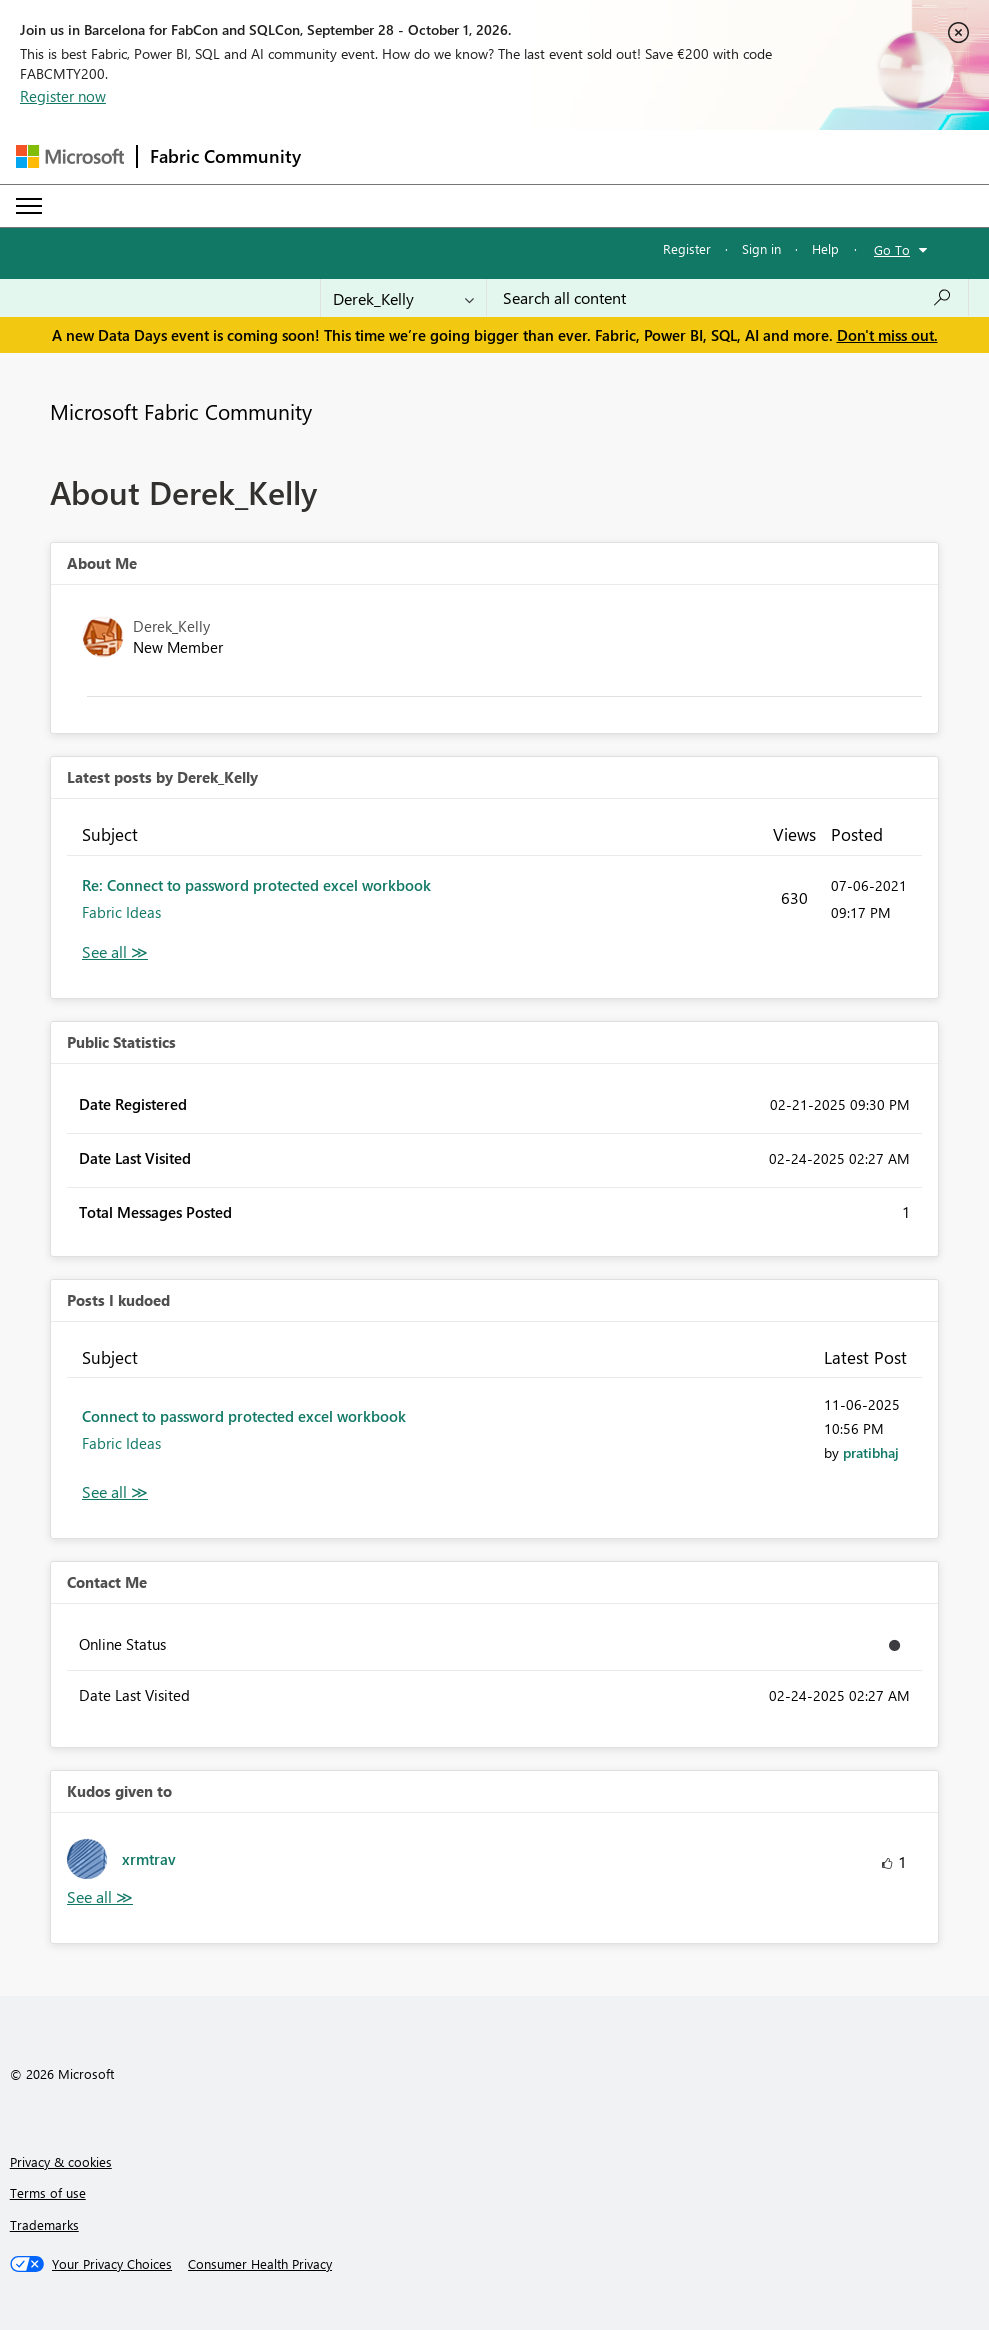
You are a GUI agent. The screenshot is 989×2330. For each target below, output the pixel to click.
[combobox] (727, 298)
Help (825, 248)
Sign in (761, 248)
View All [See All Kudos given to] (100, 1897)
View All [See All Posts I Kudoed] (115, 1492)
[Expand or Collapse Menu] (29, 206)
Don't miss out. (887, 335)
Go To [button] (892, 249)
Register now (63, 96)
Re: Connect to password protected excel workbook (256, 885)
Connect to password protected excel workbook (244, 1416)
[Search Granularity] (403, 298)
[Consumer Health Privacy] (260, 2264)
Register (687, 248)
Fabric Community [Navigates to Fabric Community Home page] (225, 156)
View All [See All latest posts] (115, 952)
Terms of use (48, 2192)
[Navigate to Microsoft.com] (70, 156)
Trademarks (44, 2224)
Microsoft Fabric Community (181, 411)
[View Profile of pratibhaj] (871, 1452)
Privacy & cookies (61, 2161)
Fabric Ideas (121, 912)
